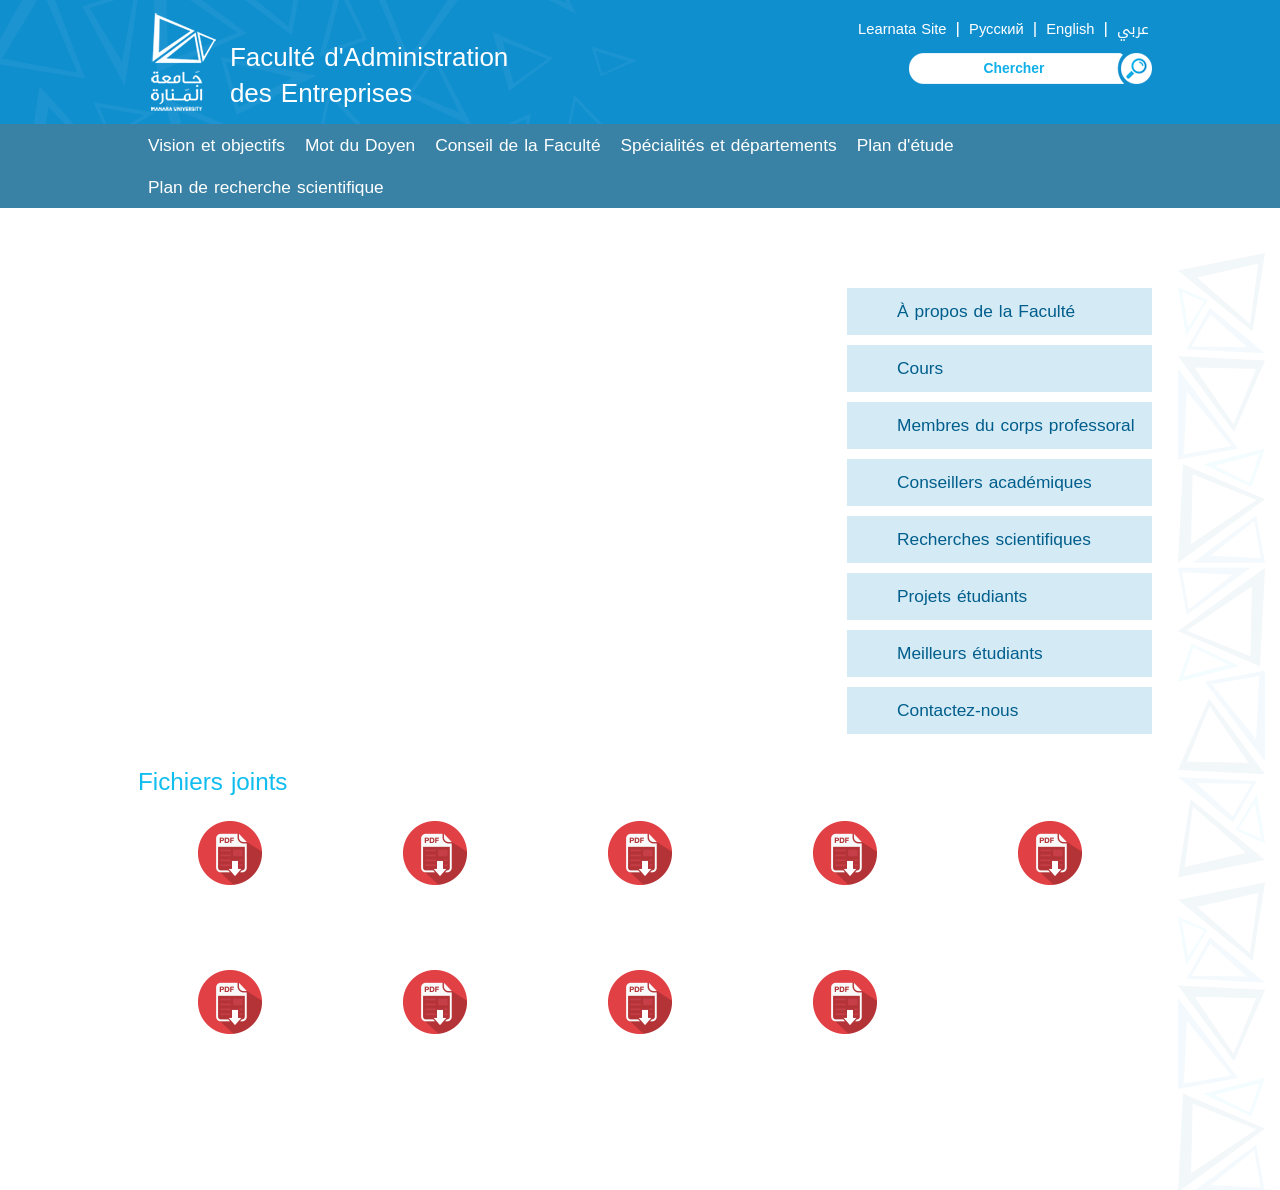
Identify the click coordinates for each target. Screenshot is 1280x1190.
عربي (1133, 29)
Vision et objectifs (216, 145)
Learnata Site (902, 29)
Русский (996, 29)
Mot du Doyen (360, 145)
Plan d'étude (905, 145)
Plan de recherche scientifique (266, 187)
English (1070, 29)
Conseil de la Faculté (517, 145)
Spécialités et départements (729, 145)
